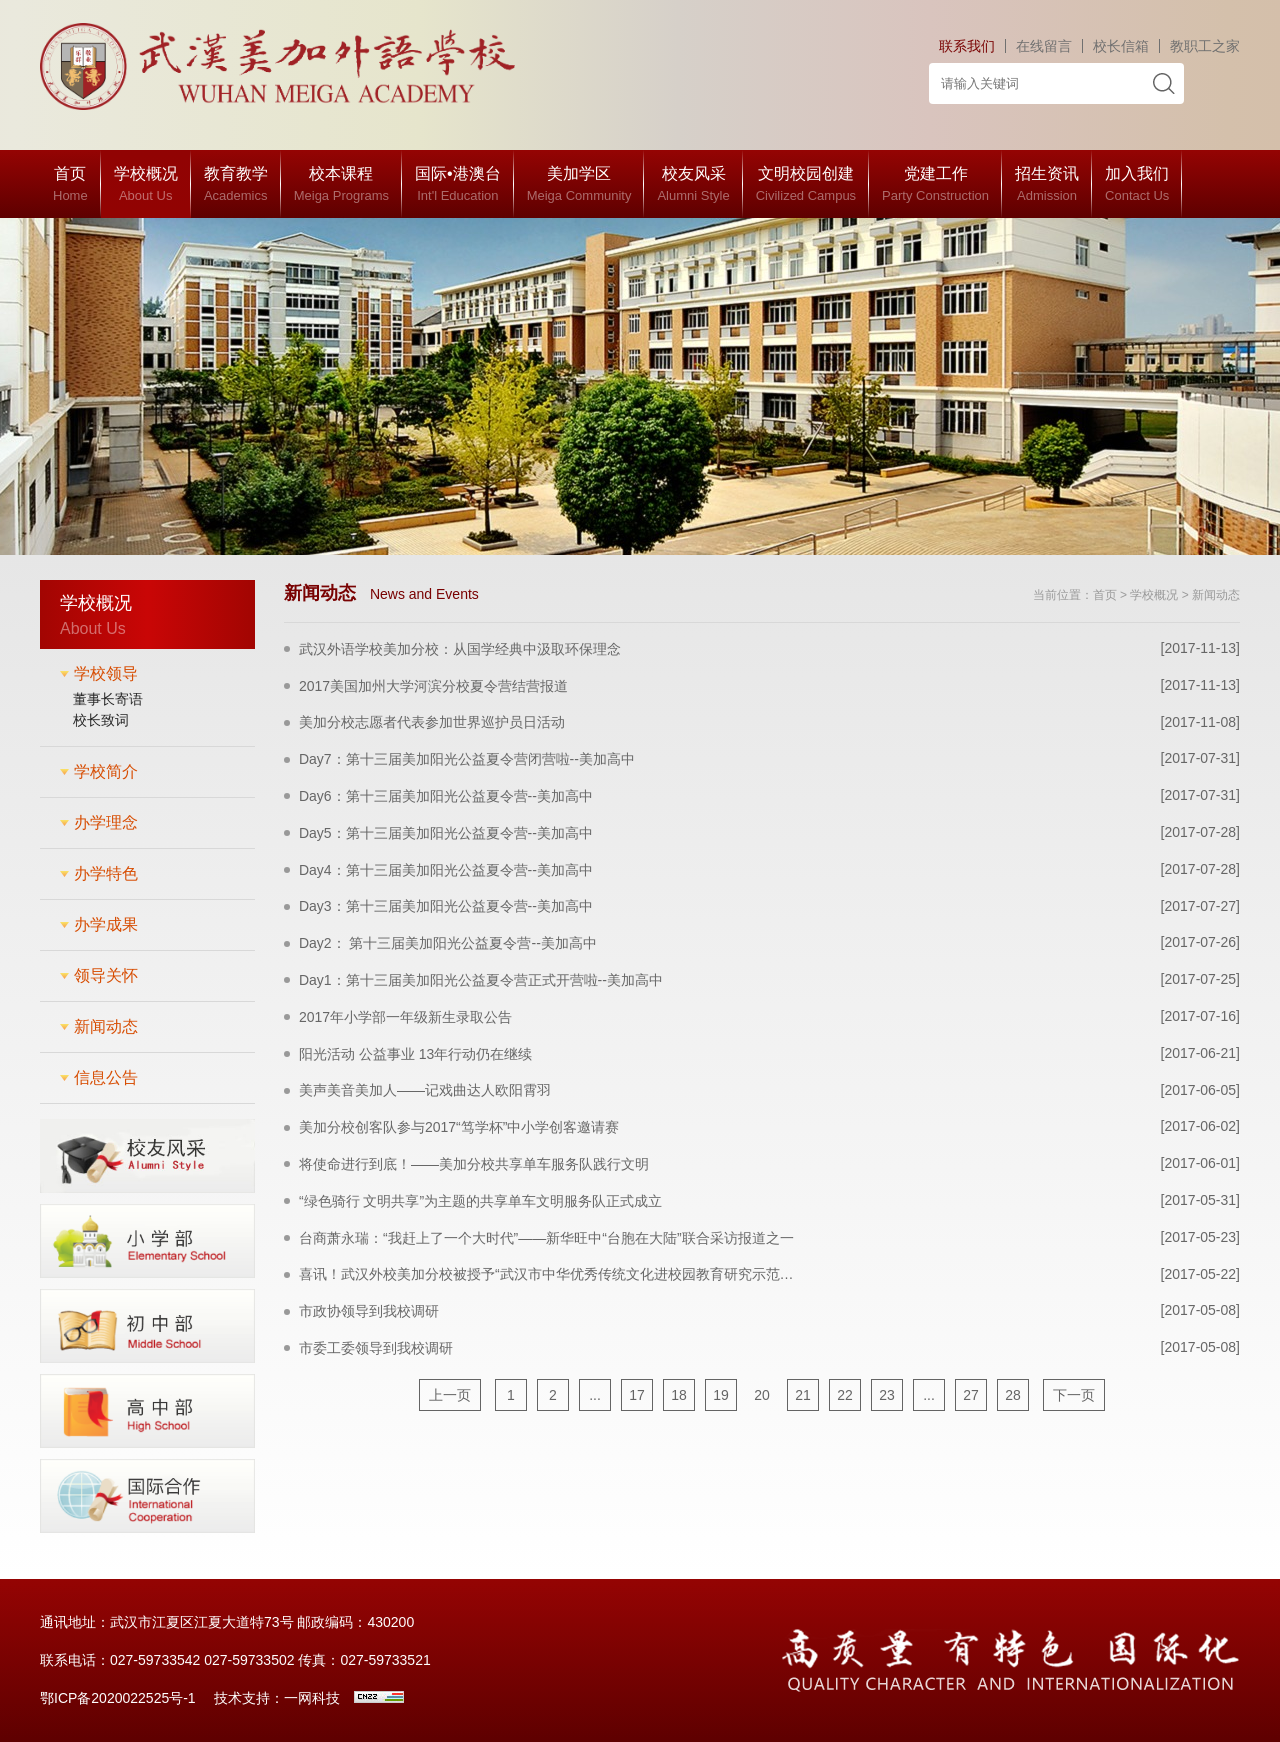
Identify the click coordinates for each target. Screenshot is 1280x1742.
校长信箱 (1121, 46)
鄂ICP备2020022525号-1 (118, 1698)
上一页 (450, 1395)
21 (803, 1395)
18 (679, 1395)
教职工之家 (1205, 46)
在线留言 (1044, 46)
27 (971, 1395)
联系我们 (967, 46)
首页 (1105, 595)
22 (845, 1395)
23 (887, 1395)
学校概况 (1154, 595)
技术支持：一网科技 (277, 1698)
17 (637, 1395)
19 (721, 1395)
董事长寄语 (108, 699)
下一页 (1074, 1395)
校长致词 (101, 720)
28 (1013, 1395)
